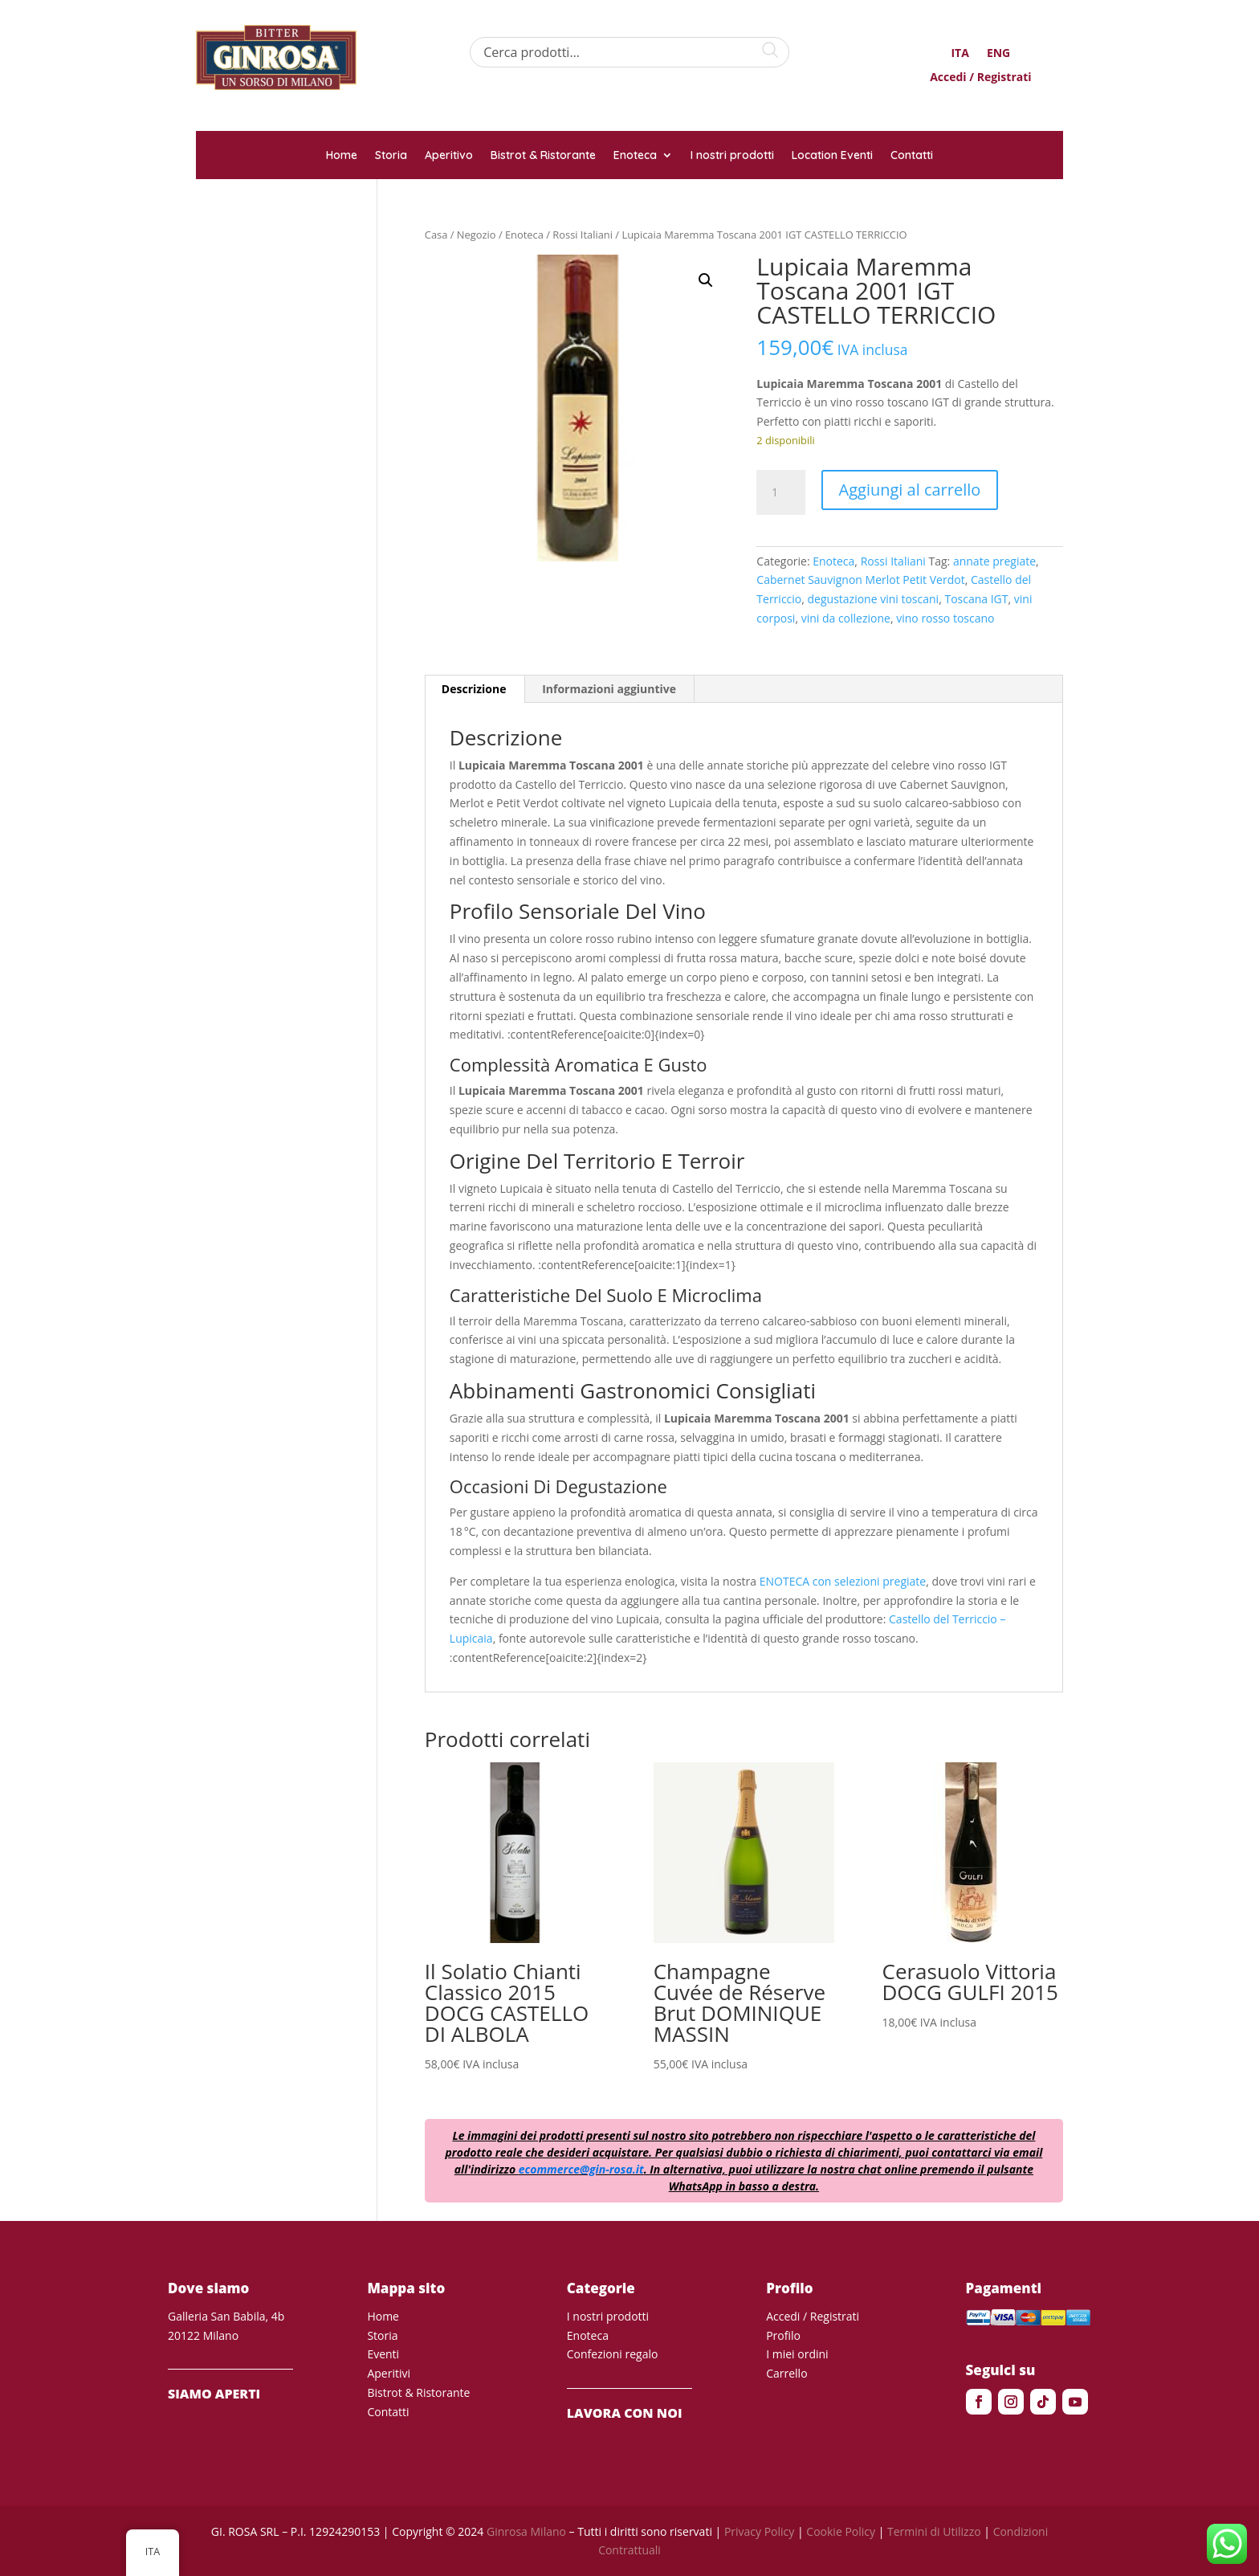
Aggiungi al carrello (910, 489)
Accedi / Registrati (980, 77)
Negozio (476, 234)
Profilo (783, 2335)
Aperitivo (449, 155)
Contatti (911, 155)
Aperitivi (388, 2373)
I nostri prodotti (732, 155)
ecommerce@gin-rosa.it (581, 2169)
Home (341, 155)
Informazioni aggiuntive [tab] (609, 688)
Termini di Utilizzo (934, 2531)
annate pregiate (994, 561)
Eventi (383, 2354)
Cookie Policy (840, 2531)
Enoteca (635, 155)
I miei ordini (797, 2354)
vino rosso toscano (945, 618)
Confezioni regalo (612, 2354)
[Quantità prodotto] (780, 492)
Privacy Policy (759, 2531)
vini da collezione (845, 618)
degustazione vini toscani (873, 598)
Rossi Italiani (582, 234)
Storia (391, 155)
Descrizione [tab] (474, 688)
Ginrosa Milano (526, 2531)
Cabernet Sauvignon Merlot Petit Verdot (860, 579)
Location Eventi (832, 155)
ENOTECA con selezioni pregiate (843, 1581)
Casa (436, 234)
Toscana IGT (976, 598)
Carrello (786, 2373)
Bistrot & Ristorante (543, 155)
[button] (705, 280)
